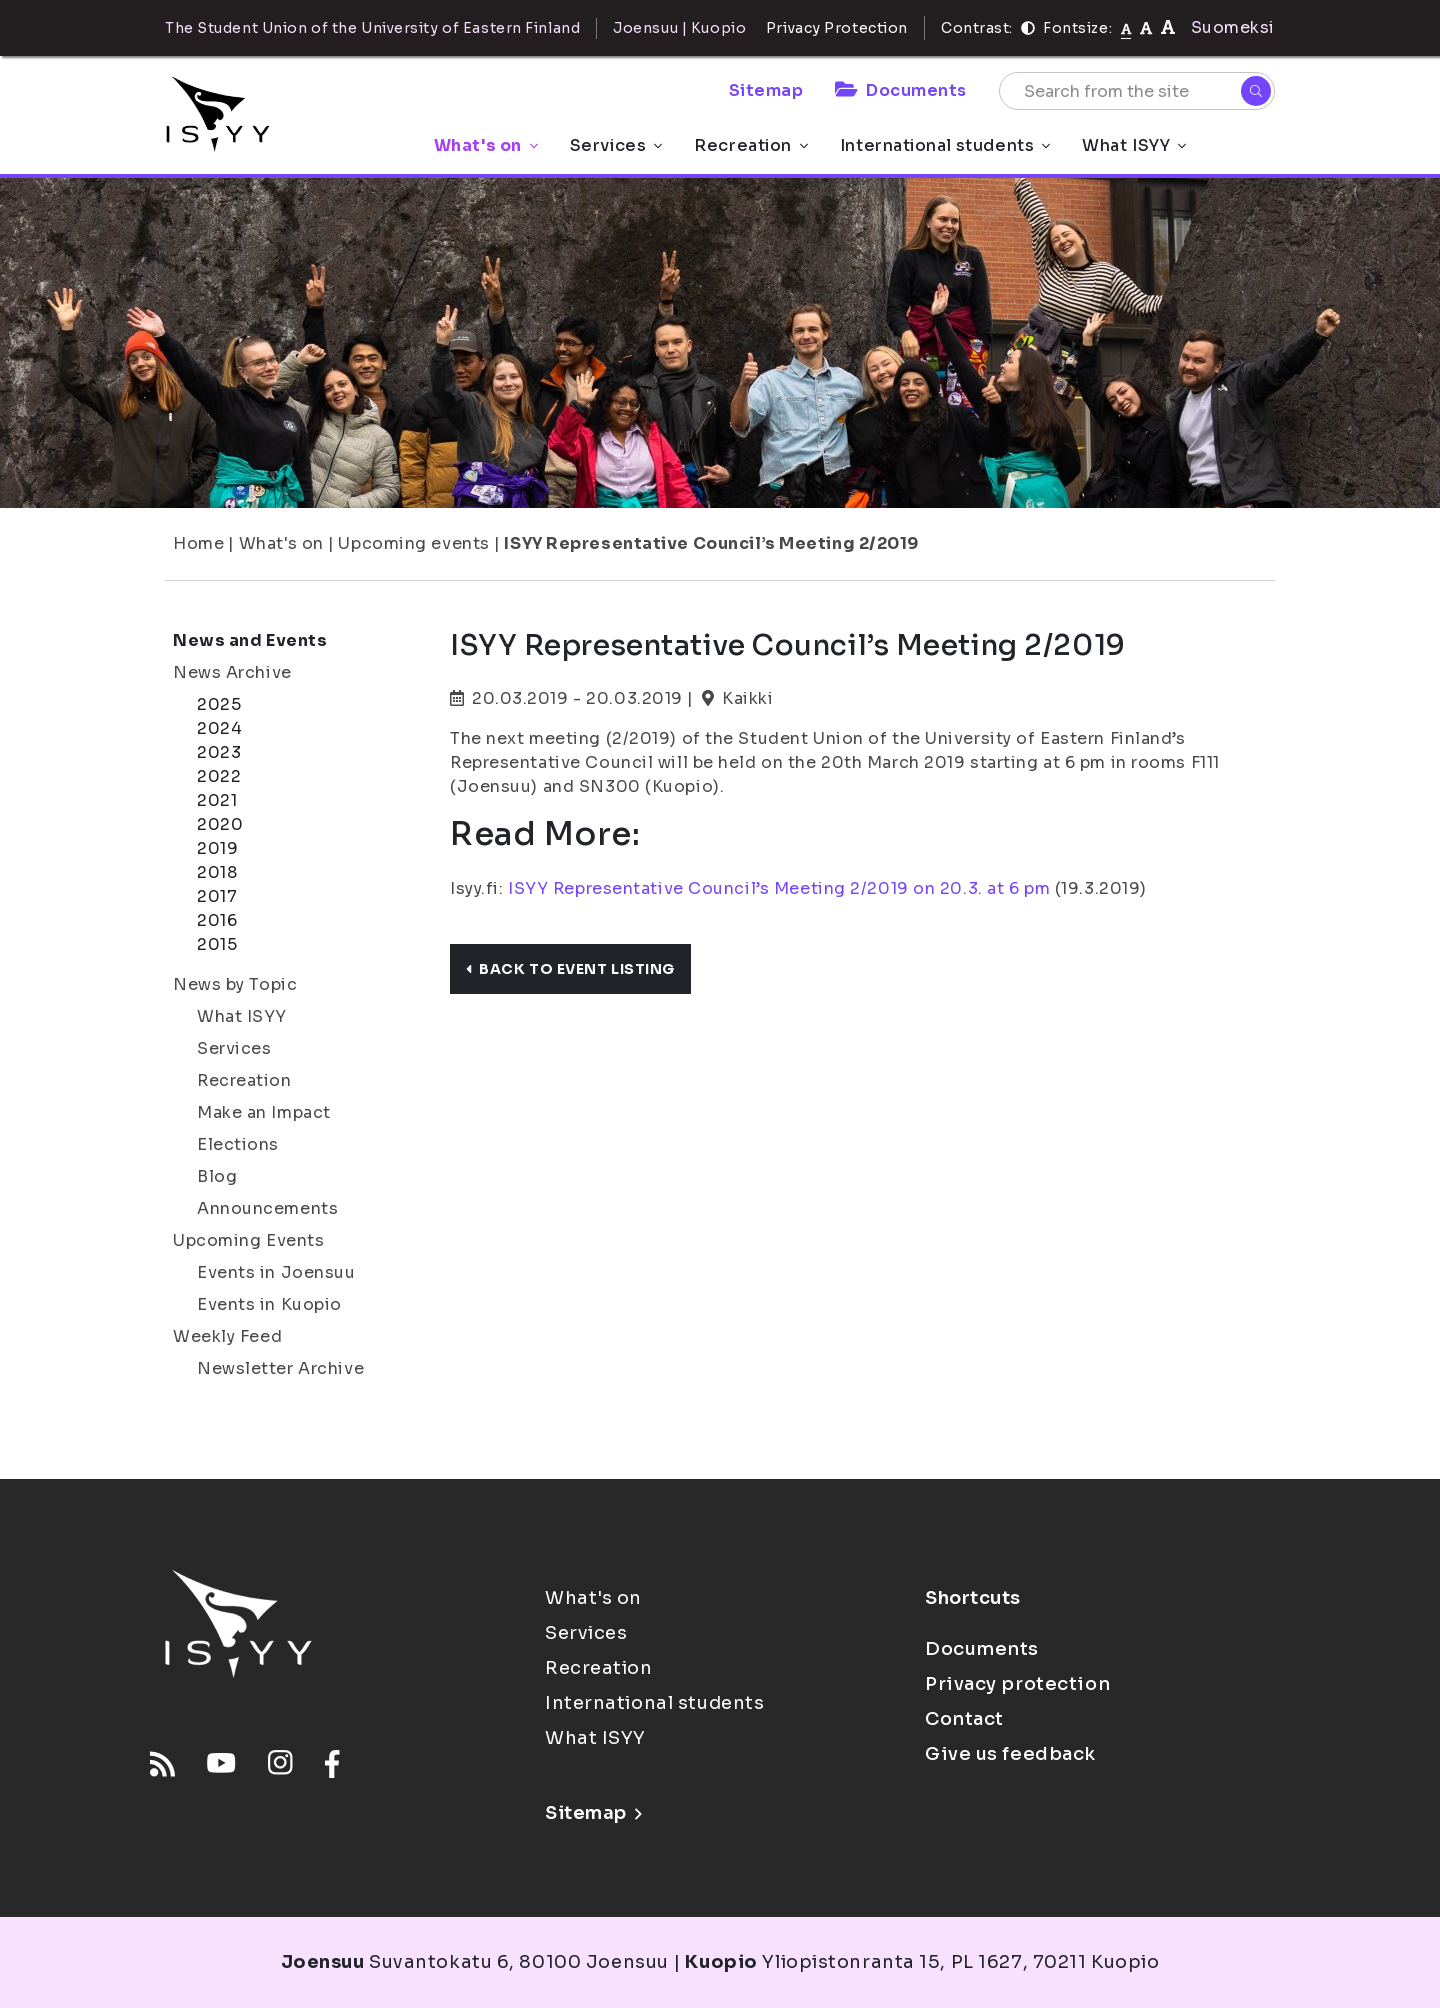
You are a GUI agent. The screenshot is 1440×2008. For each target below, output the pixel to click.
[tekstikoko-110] (1146, 27)
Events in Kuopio (269, 1304)
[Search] (1256, 91)
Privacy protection (1017, 1684)
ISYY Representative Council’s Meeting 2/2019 (711, 543)
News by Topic (235, 984)
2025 (219, 704)
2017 (217, 896)
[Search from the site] (1137, 91)
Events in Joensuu (276, 1272)
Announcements (267, 1208)
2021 (217, 800)
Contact (964, 1719)
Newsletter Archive (280, 1368)
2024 (219, 728)
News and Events (250, 640)
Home (198, 543)
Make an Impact (264, 1112)
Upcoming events (413, 543)
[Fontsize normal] (1126, 28)
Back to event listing (570, 969)
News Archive (232, 672)
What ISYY (1134, 145)
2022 (219, 776)
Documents (901, 90)
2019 (217, 848)
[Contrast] (1028, 28)
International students (945, 145)
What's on (486, 145)
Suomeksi (1233, 27)
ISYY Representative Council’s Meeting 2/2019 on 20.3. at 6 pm (779, 888)
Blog (217, 1176)
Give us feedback (1010, 1754)
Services (616, 145)
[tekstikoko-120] (1168, 27)
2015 (217, 944)
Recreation (751, 145)
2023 (219, 752)
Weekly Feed (227, 1336)
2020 (220, 824)
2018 (217, 872)
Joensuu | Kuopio (679, 28)
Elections (238, 1144)
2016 (217, 920)
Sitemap (766, 90)
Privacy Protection (837, 28)
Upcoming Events (248, 1240)
